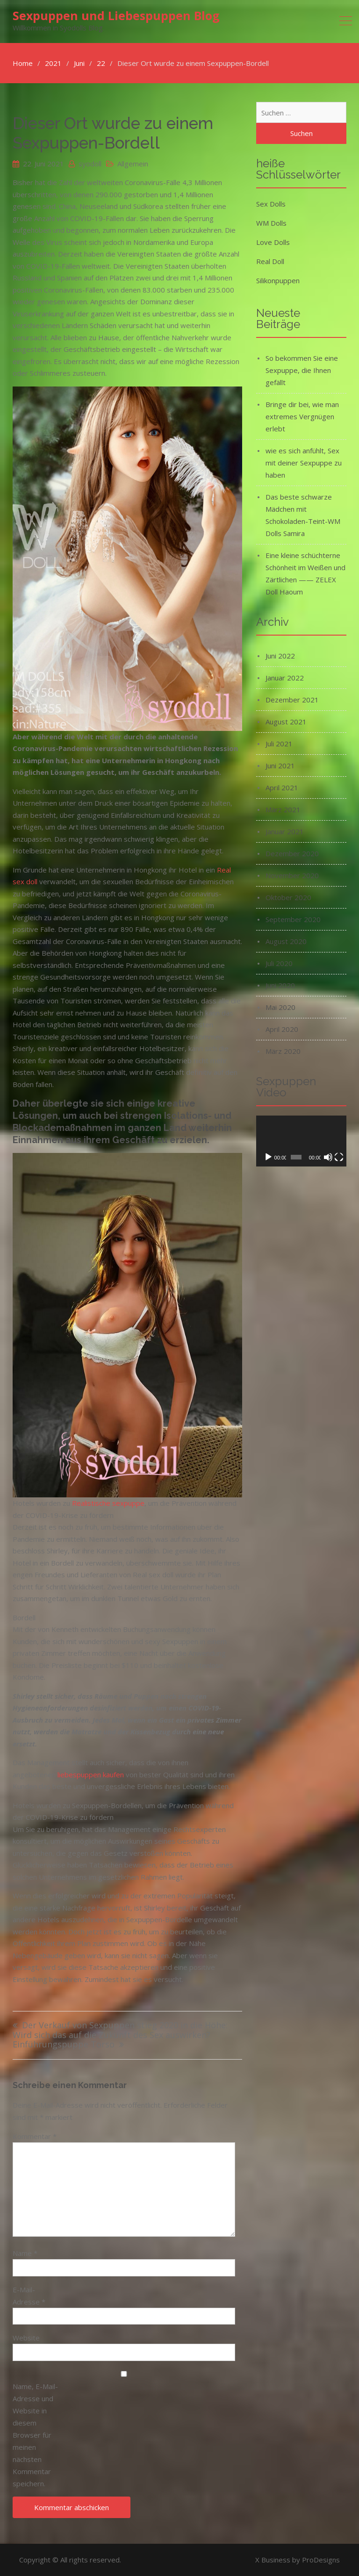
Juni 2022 (280, 655)
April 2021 (282, 787)
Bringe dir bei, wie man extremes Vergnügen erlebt (302, 416)
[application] (301, 1141)
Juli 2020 (279, 963)
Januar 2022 (285, 677)
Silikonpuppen (278, 280)
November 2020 (292, 875)
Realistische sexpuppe (108, 1503)
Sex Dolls (271, 203)
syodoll (90, 163)
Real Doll (270, 261)
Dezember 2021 (292, 699)
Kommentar (35, 2136)
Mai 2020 (280, 1007)
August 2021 (286, 721)
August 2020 (286, 941)
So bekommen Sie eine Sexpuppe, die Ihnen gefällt (302, 370)
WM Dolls (271, 223)
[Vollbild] (339, 1157)
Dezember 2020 (292, 853)
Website (26, 2337)
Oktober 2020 (288, 897)
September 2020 (293, 919)
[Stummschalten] (328, 1157)
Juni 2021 (280, 765)
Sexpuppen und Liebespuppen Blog (116, 15)
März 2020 (283, 1051)
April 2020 (282, 1029)
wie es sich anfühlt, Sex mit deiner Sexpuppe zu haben (304, 462)
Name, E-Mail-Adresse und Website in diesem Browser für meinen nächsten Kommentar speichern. (35, 2435)
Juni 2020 (280, 985)
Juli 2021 (279, 743)
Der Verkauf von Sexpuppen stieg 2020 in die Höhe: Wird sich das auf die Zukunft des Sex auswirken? (120, 2030)
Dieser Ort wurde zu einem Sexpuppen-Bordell (113, 133)
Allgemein (132, 163)
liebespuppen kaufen (90, 1774)
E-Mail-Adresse (29, 2295)
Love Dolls (273, 242)
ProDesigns (321, 2559)
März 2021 (283, 809)
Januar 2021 (285, 831)
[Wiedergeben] (268, 1157)
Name (25, 2253)
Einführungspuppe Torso (64, 2045)
